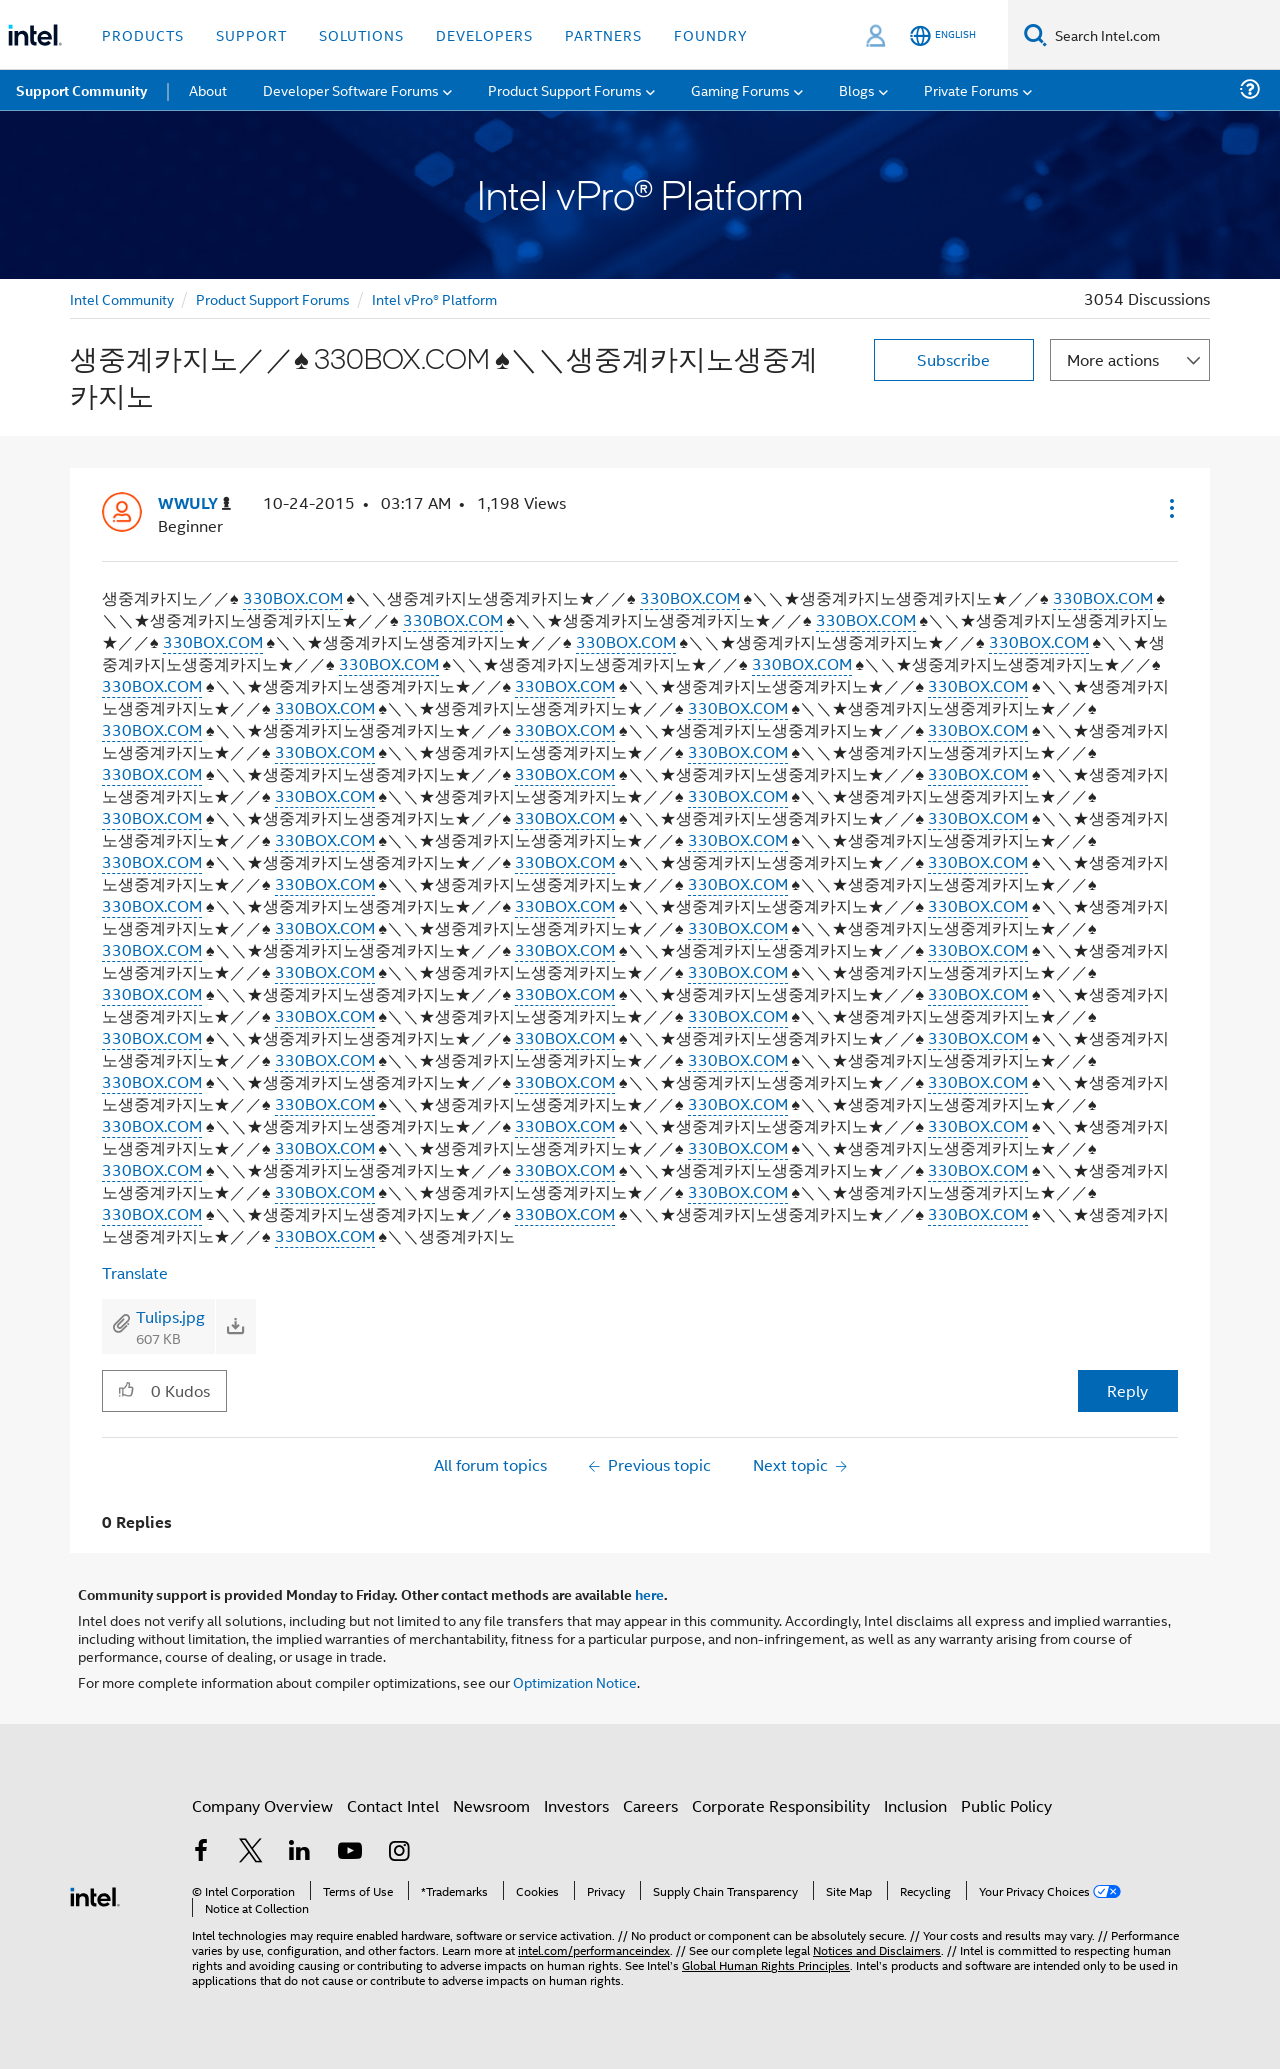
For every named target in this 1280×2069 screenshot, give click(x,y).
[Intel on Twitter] (251, 1852)
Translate (135, 1272)
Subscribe (953, 359)
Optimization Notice (575, 1681)
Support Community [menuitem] (81, 90)
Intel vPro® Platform (434, 298)
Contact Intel (393, 1805)
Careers (650, 1805)
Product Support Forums (273, 298)
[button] (1170, 508)
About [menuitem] (208, 89)
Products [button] (143, 34)
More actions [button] (1113, 359)
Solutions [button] (361, 34)
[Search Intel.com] (1163, 35)
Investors (576, 1805)
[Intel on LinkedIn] (300, 1852)
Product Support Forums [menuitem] (565, 89)
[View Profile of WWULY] (194, 503)
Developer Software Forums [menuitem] (351, 89)
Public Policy (1006, 1805)
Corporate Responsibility (781, 1805)
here (649, 1594)
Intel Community (122, 298)
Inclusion (915, 1805)
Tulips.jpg (170, 1316)
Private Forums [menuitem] (971, 89)
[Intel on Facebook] (201, 1852)
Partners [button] (603, 34)
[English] (943, 35)
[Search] (1035, 34)
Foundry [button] (711, 34)
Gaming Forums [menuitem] (740, 89)
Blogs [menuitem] (857, 89)
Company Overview (262, 1805)
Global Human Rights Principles (766, 1964)
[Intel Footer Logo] (95, 1894)
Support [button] (251, 34)
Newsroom (491, 1805)
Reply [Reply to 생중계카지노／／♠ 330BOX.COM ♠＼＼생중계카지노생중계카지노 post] (1127, 1390)
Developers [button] (484, 34)
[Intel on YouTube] (350, 1852)
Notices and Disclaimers (877, 1949)
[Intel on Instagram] (399, 1852)
